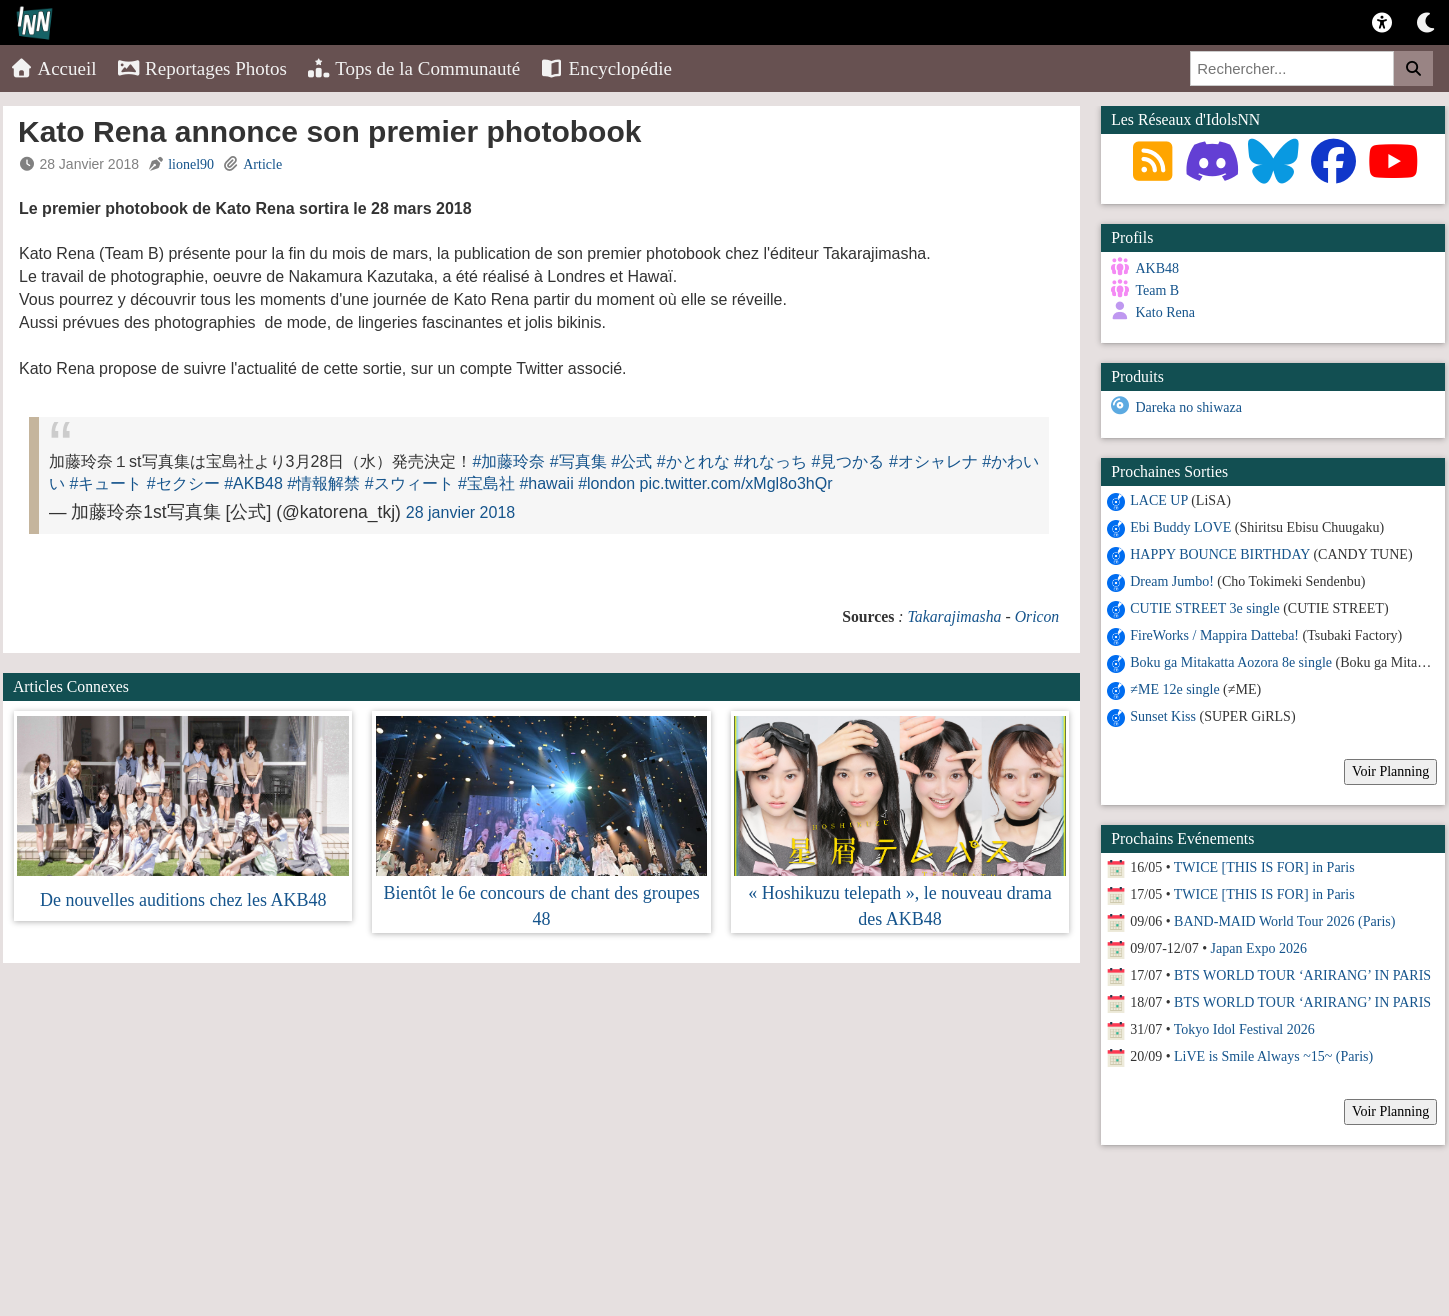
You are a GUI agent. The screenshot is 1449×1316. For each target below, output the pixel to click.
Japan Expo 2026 (1259, 947)
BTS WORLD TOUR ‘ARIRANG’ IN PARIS (1302, 974)
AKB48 (1157, 268)
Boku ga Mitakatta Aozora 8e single (1231, 661)
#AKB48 (253, 483)
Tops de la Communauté (413, 68)
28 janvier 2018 (460, 512)
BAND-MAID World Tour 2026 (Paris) (1284, 920)
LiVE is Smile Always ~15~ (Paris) (1273, 1055)
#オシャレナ (933, 461)
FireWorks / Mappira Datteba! (1214, 634)
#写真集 (578, 461)
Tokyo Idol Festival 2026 (1244, 1028)
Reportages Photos (202, 68)
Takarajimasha (955, 616)
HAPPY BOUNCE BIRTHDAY (1220, 553)
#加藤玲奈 (508, 461)
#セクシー (183, 483)
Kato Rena (1164, 312)
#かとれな (693, 461)
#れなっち (770, 461)
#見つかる (848, 461)
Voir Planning (1390, 770)
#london (606, 483)
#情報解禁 (323, 483)
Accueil (53, 68)
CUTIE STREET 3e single (1204, 607)
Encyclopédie (606, 68)
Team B (1157, 290)
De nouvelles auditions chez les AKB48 (183, 900)
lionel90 (191, 164)
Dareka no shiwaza (1188, 407)
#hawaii (546, 483)
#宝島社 (486, 483)
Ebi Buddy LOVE (1180, 526)
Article (262, 164)
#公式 (631, 461)
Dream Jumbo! (1172, 580)
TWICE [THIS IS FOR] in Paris (1264, 866)
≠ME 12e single (1174, 688)
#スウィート (409, 483)
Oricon (1037, 616)
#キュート (105, 483)
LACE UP (1158, 499)
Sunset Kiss (1163, 715)
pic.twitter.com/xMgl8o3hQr (736, 483)
